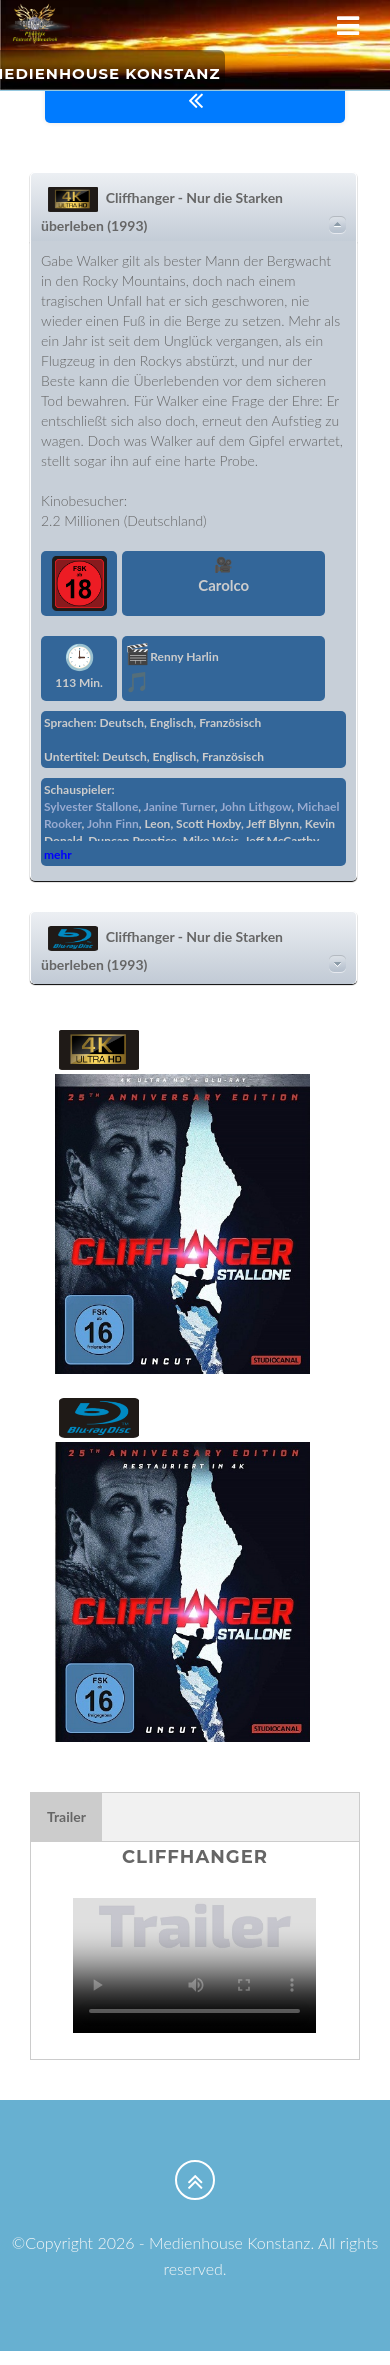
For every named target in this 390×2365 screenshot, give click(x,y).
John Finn (113, 823)
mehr (58, 854)
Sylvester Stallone (91, 806)
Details (337, 225)
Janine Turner (179, 806)
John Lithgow (255, 806)
